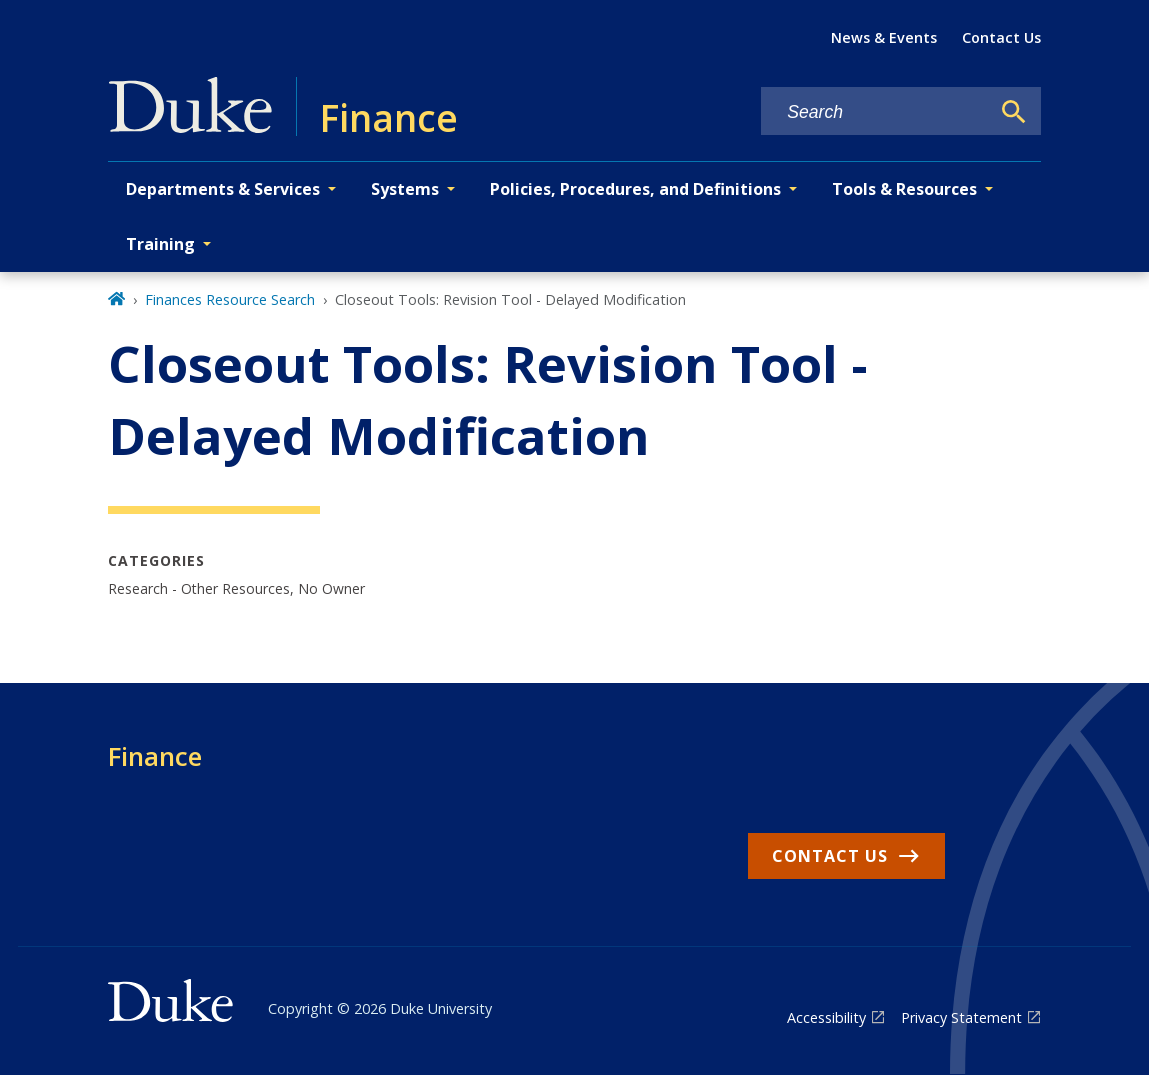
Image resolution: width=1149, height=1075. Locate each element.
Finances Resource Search (230, 299)
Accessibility (826, 1017)
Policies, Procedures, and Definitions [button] (635, 189)
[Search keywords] (875, 112)
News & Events (884, 37)
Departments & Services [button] (223, 189)
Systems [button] (405, 189)
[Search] (1014, 112)
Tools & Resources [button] (904, 189)
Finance (155, 756)
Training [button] (160, 244)
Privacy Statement (961, 1017)
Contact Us (1001, 37)
